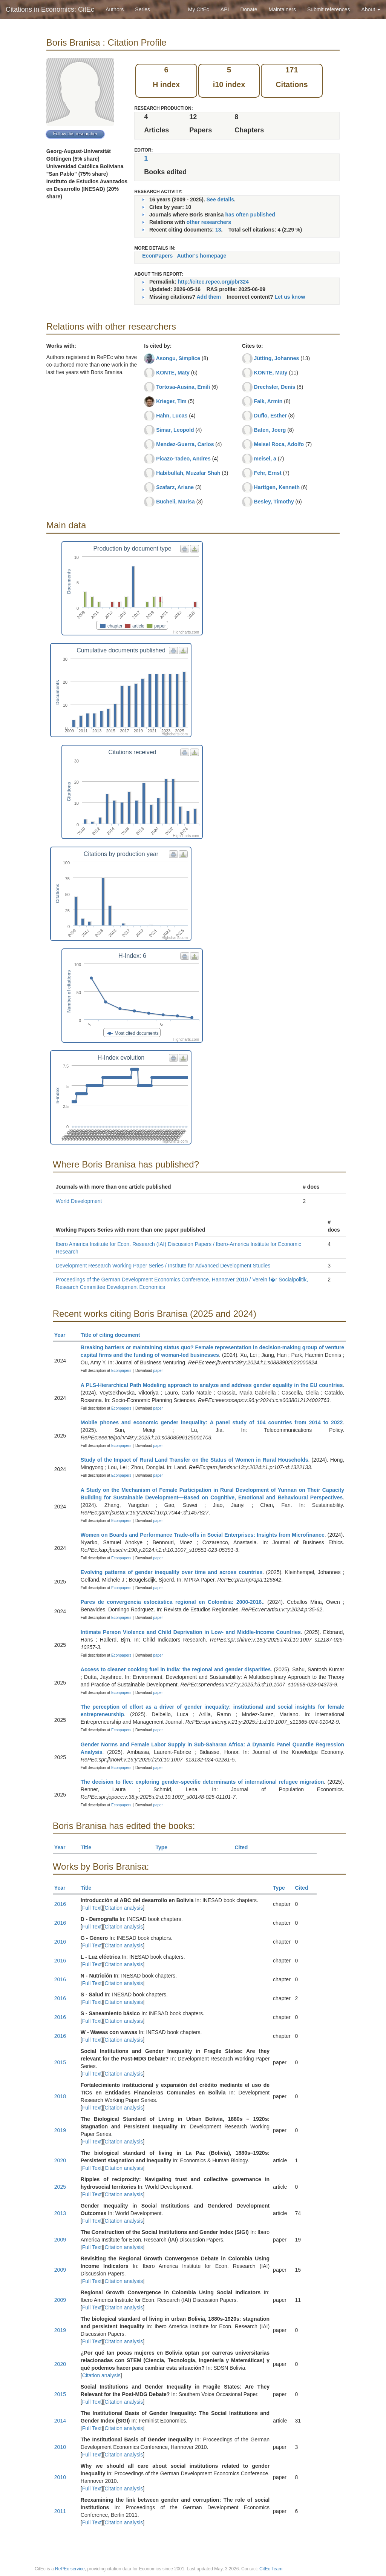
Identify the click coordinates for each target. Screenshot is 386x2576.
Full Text (92, 1908)
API (225, 9)
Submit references (328, 9)
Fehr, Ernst (268, 473)
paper (158, 1371)
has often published (250, 215)
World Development (79, 1201)
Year (63, 1335)
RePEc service (70, 2568)
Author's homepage (201, 256)
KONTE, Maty (173, 373)
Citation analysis (123, 1908)
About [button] (370, 9)
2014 (60, 2421)
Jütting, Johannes (276, 358)
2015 (60, 2062)
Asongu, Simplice (178, 358)
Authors (115, 9)
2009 (60, 2240)
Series (142, 9)
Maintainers (282, 9)
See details (220, 199)
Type (165, 1847)
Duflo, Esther (270, 416)
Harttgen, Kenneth (277, 487)
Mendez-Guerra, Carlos (185, 444)
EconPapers (157, 256)
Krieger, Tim (171, 401)
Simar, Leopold (175, 430)
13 (218, 230)
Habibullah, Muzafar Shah (188, 473)
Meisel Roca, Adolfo (279, 444)
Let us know (289, 297)
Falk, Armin (268, 401)
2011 (60, 2511)
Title (89, 1847)
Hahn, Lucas (171, 416)
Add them (208, 297)
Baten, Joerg (270, 430)
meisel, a (265, 459)
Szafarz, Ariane (175, 487)
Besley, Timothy (274, 502)
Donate (248, 9)
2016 (60, 1904)
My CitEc (198, 9)
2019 (60, 2130)
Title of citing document (114, 1335)
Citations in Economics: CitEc (50, 9)
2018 (60, 2096)
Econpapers (120, 1371)
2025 (60, 2187)
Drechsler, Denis (275, 387)
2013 (60, 2213)
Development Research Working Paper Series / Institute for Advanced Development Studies (163, 1266)
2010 (60, 2447)
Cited (244, 1847)
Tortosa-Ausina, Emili (183, 387)
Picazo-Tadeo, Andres (183, 459)
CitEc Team (270, 2568)
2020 (60, 2160)
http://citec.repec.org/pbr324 (213, 282)
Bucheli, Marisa (175, 502)
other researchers (209, 222)
